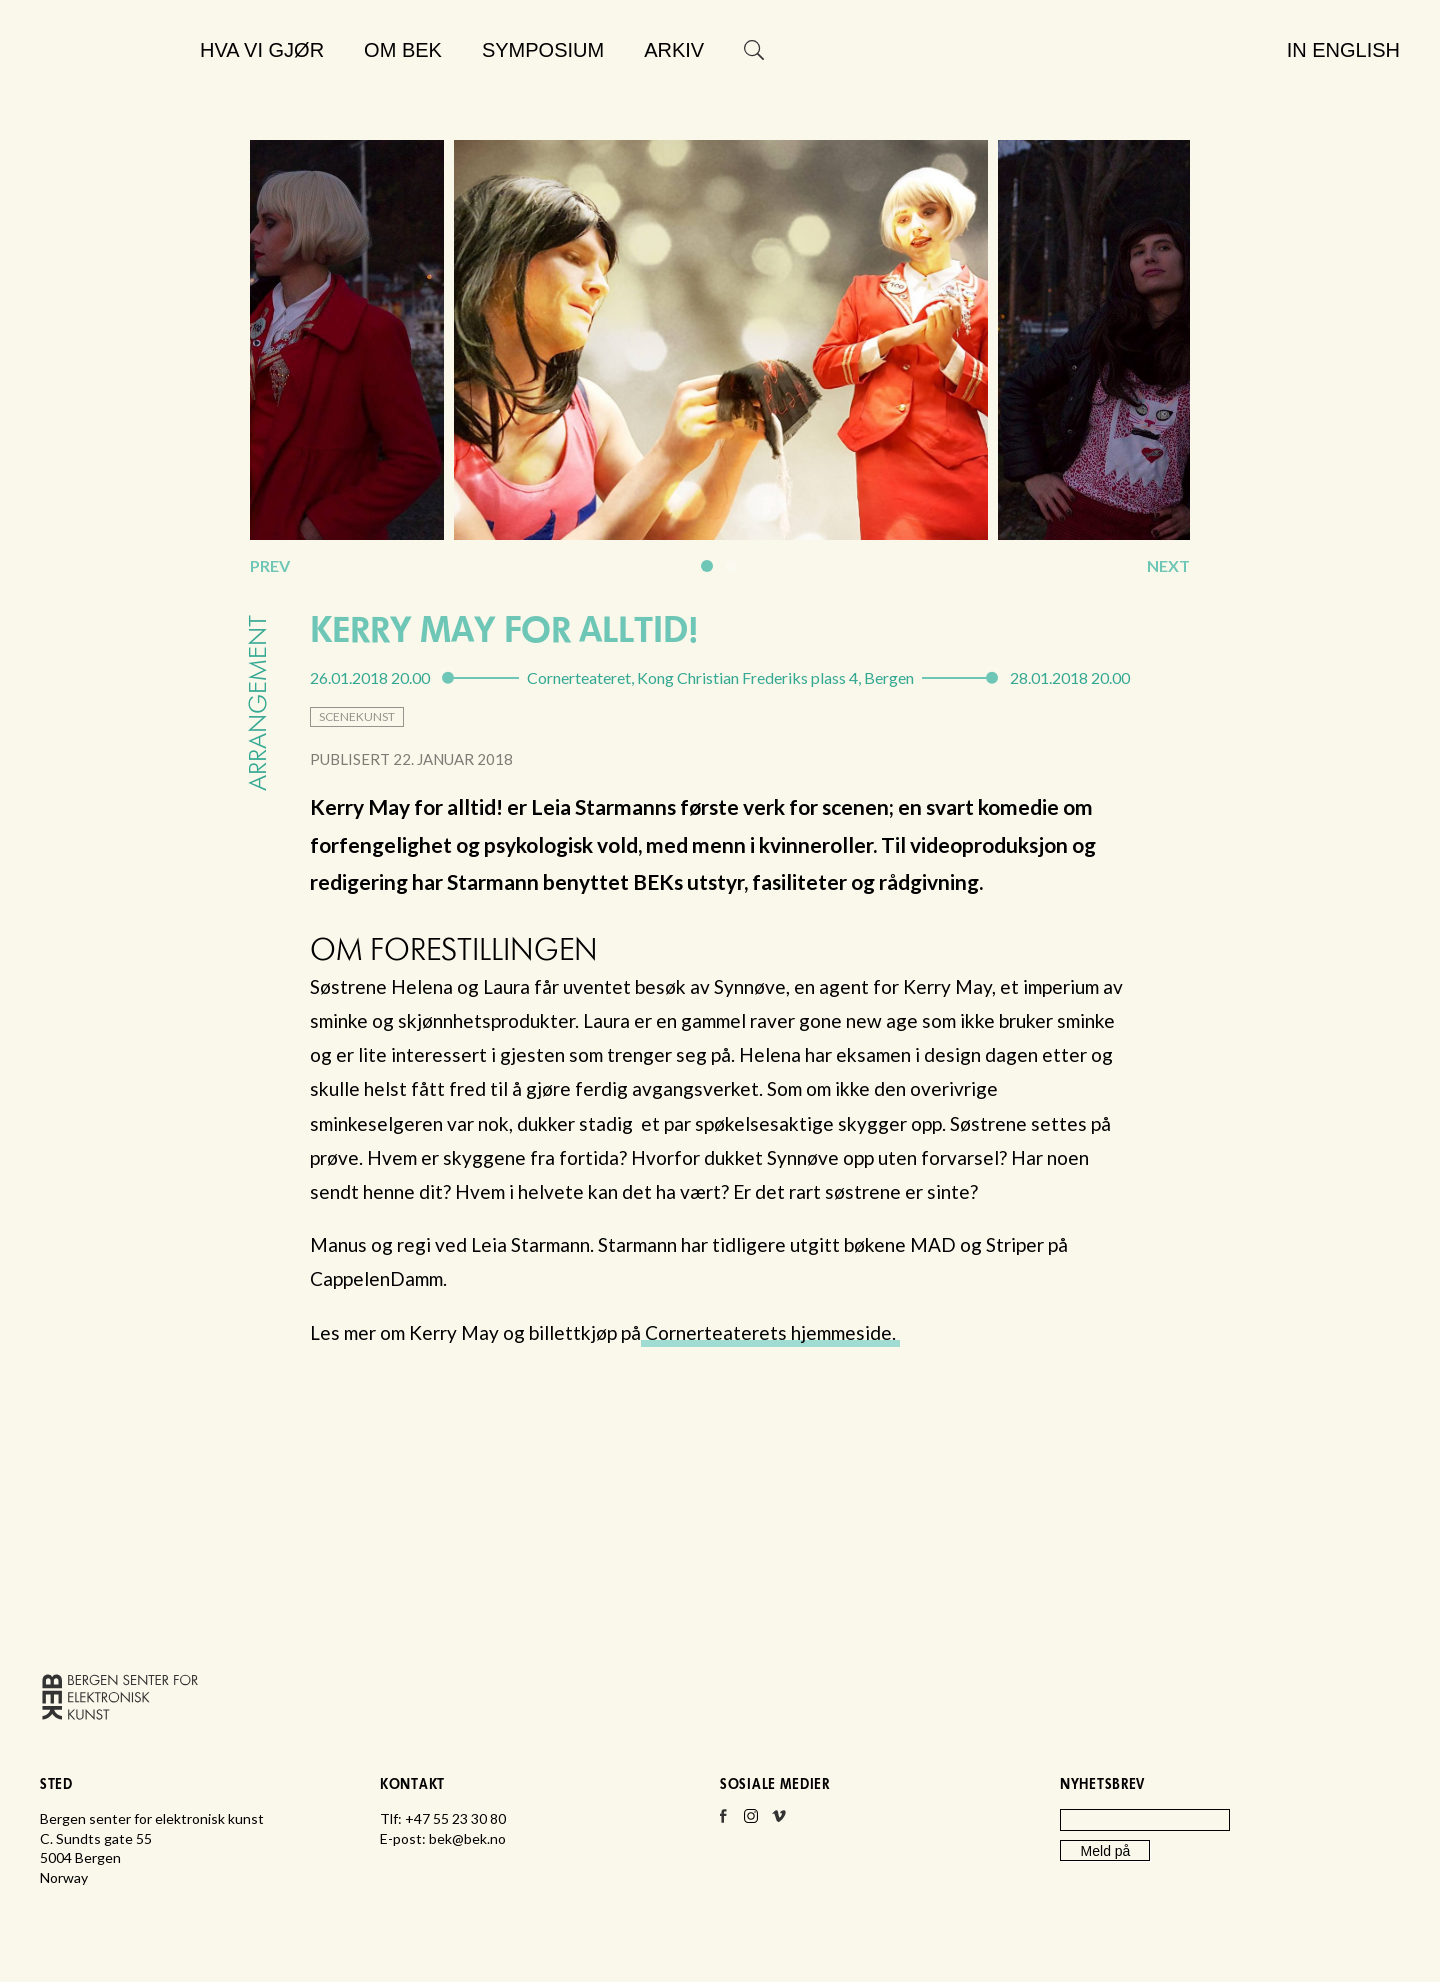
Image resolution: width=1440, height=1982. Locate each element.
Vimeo (779, 1822)
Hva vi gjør (262, 50)
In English (1343, 50)
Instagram (751, 1822)
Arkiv (674, 50)
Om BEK (403, 50)
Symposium (543, 50)
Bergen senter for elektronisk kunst (111, 97)
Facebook (723, 1822)
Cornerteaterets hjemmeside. (770, 1332)
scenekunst (357, 716)
